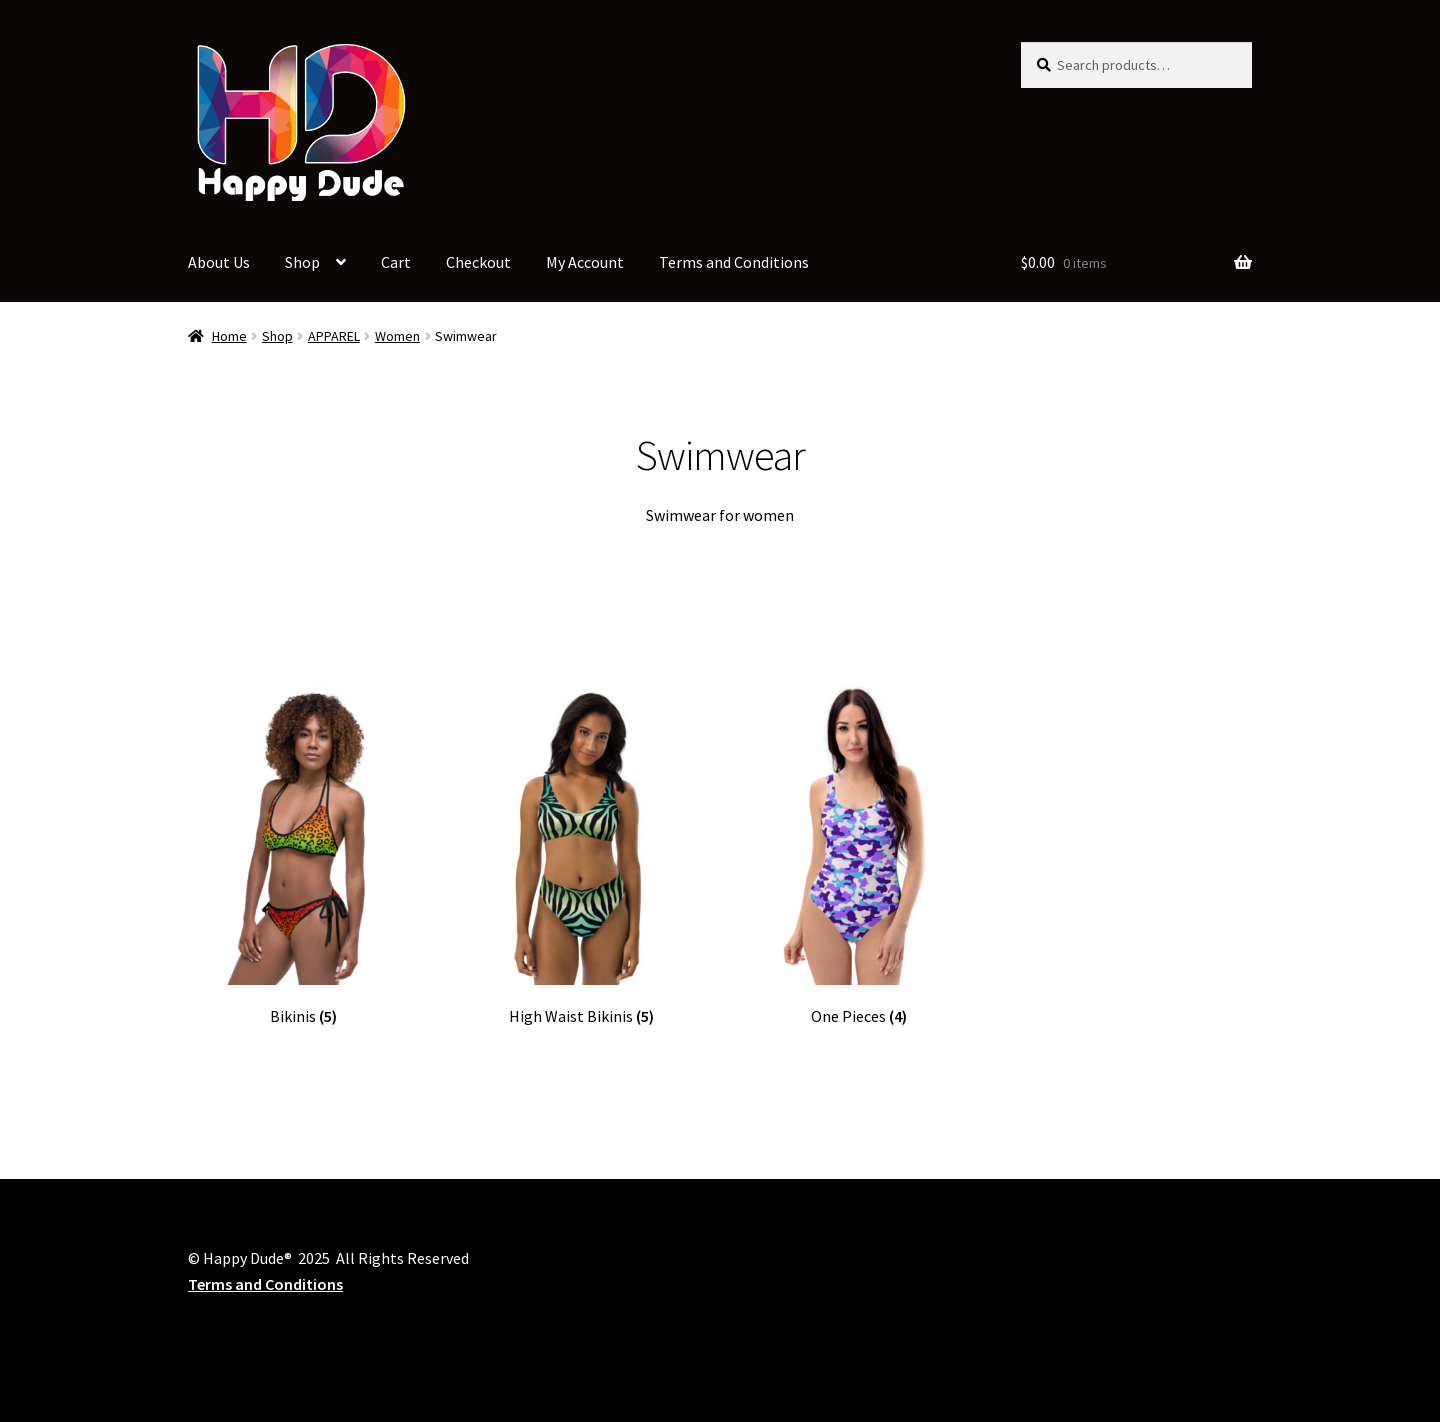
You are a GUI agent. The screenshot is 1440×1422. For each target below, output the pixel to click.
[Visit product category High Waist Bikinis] (581, 855)
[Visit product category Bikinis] (303, 855)
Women (397, 336)
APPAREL (334, 336)
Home (229, 336)
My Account (585, 262)
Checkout (478, 262)
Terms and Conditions (734, 262)
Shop (302, 262)
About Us (219, 262)
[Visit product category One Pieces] (858, 855)
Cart (396, 262)
